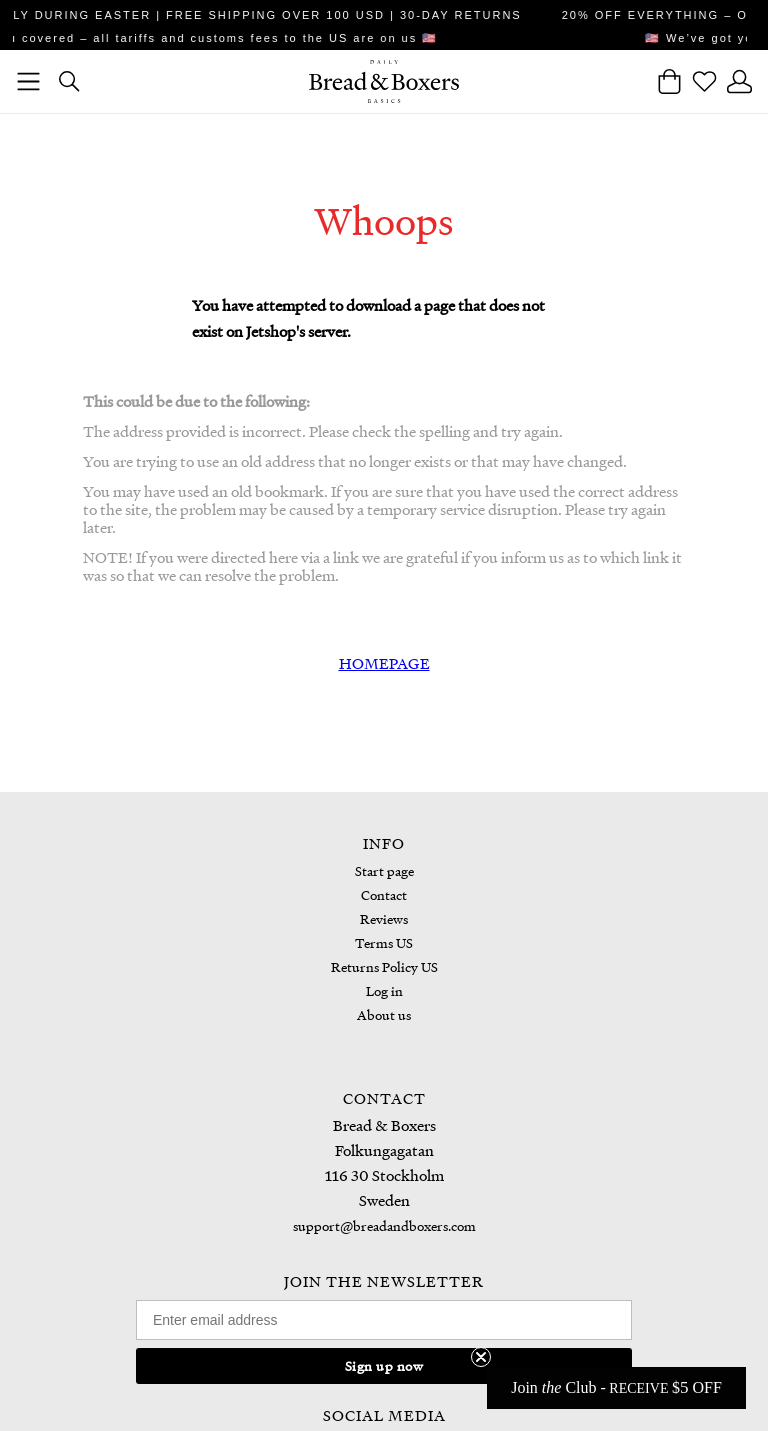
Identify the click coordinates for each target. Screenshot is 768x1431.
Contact (384, 894)
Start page (384, 870)
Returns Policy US (384, 966)
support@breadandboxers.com (384, 1225)
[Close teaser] (481, 1357)
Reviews (384, 918)
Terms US (384, 942)
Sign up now (384, 1365)
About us (384, 1014)
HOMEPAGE (384, 663)
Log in (384, 990)
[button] (616, 1388)
